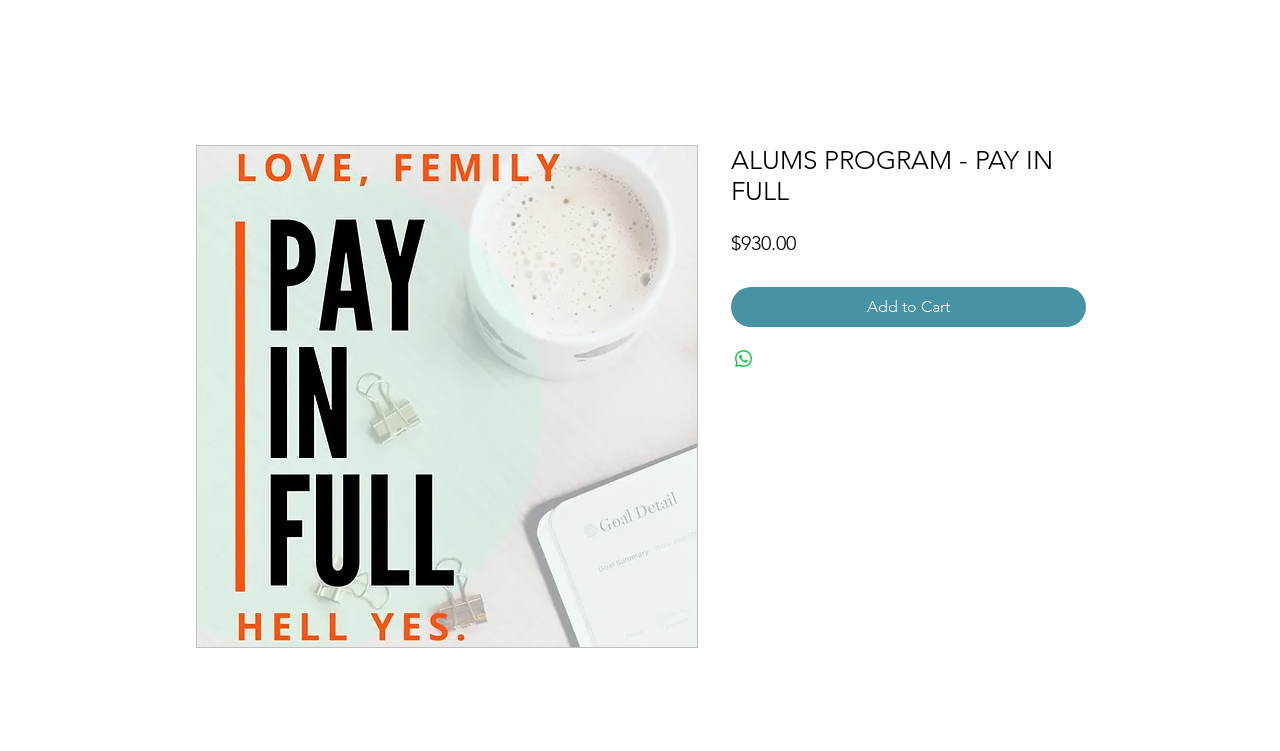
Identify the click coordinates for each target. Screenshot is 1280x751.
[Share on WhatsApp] (744, 359)
